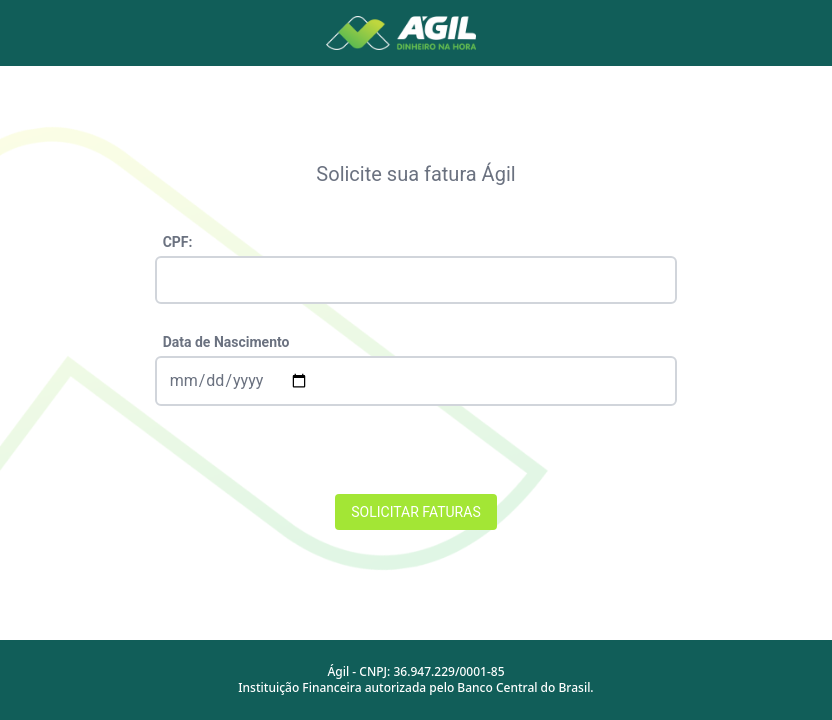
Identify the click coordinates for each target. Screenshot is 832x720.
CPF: (178, 242)
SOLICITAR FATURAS (415, 512)
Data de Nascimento (226, 342)
